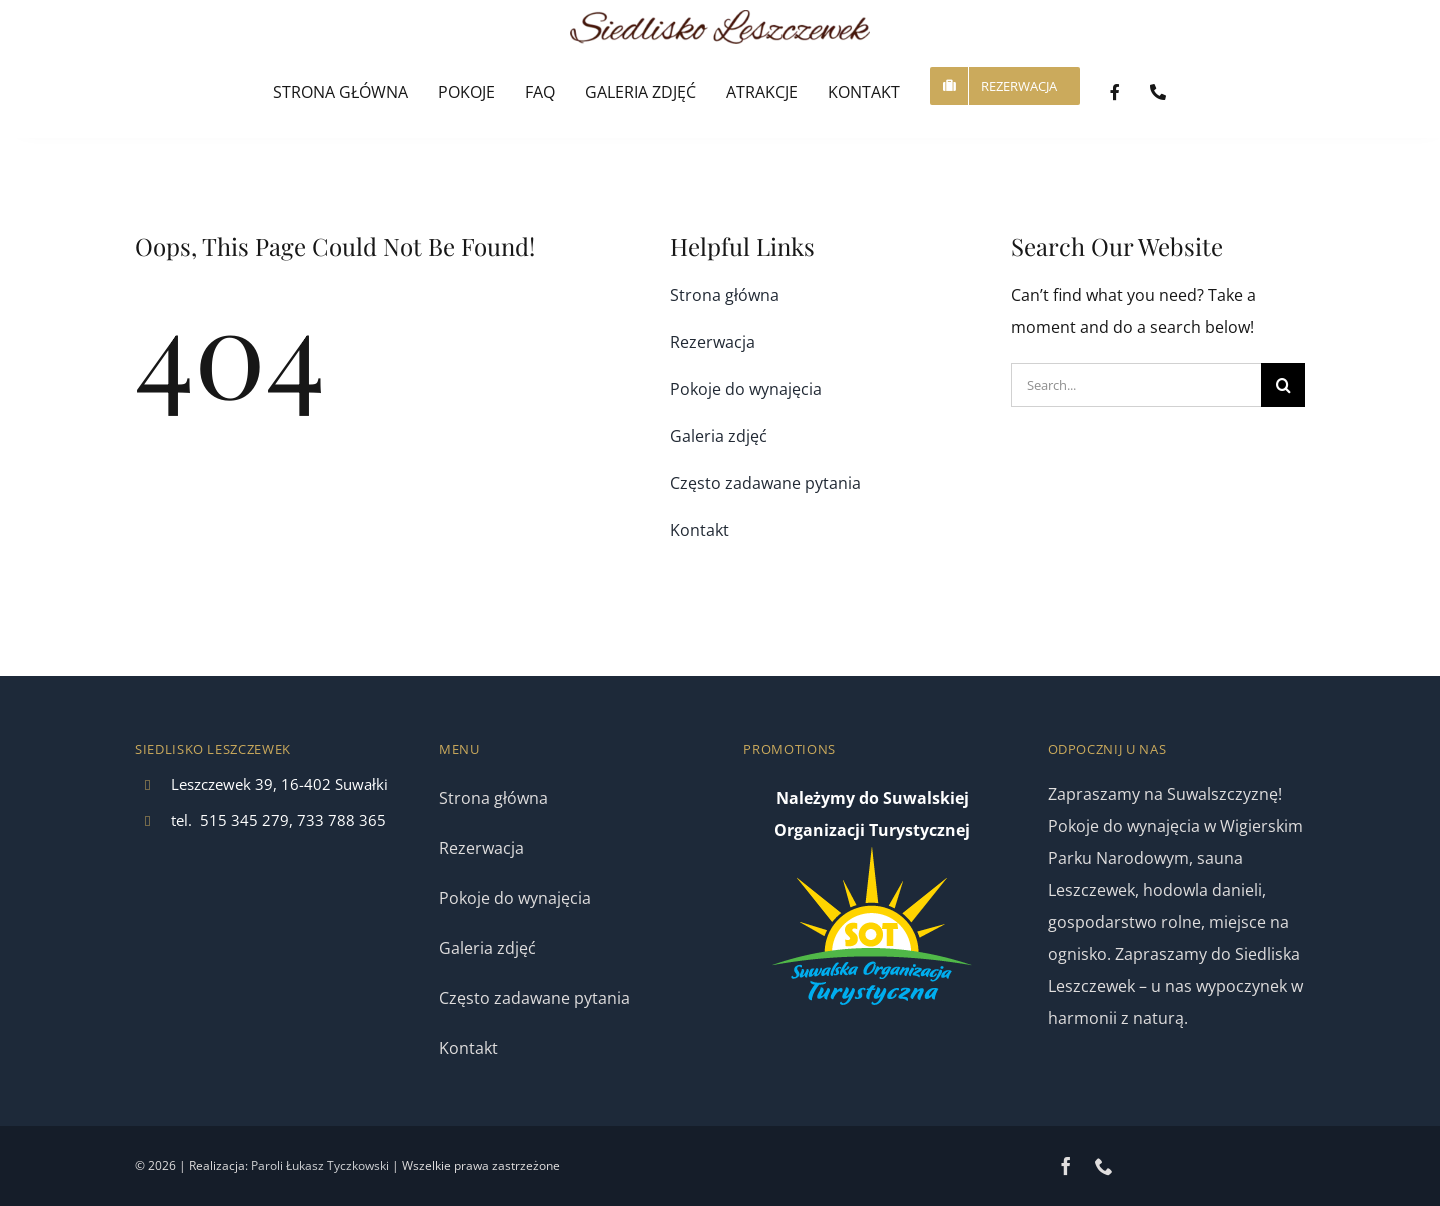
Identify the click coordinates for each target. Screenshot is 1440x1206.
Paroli (267, 1165)
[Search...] (1136, 385)
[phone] (1104, 1166)
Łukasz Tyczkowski (337, 1165)
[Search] (1283, 385)
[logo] (720, 18)
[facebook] (1066, 1166)
